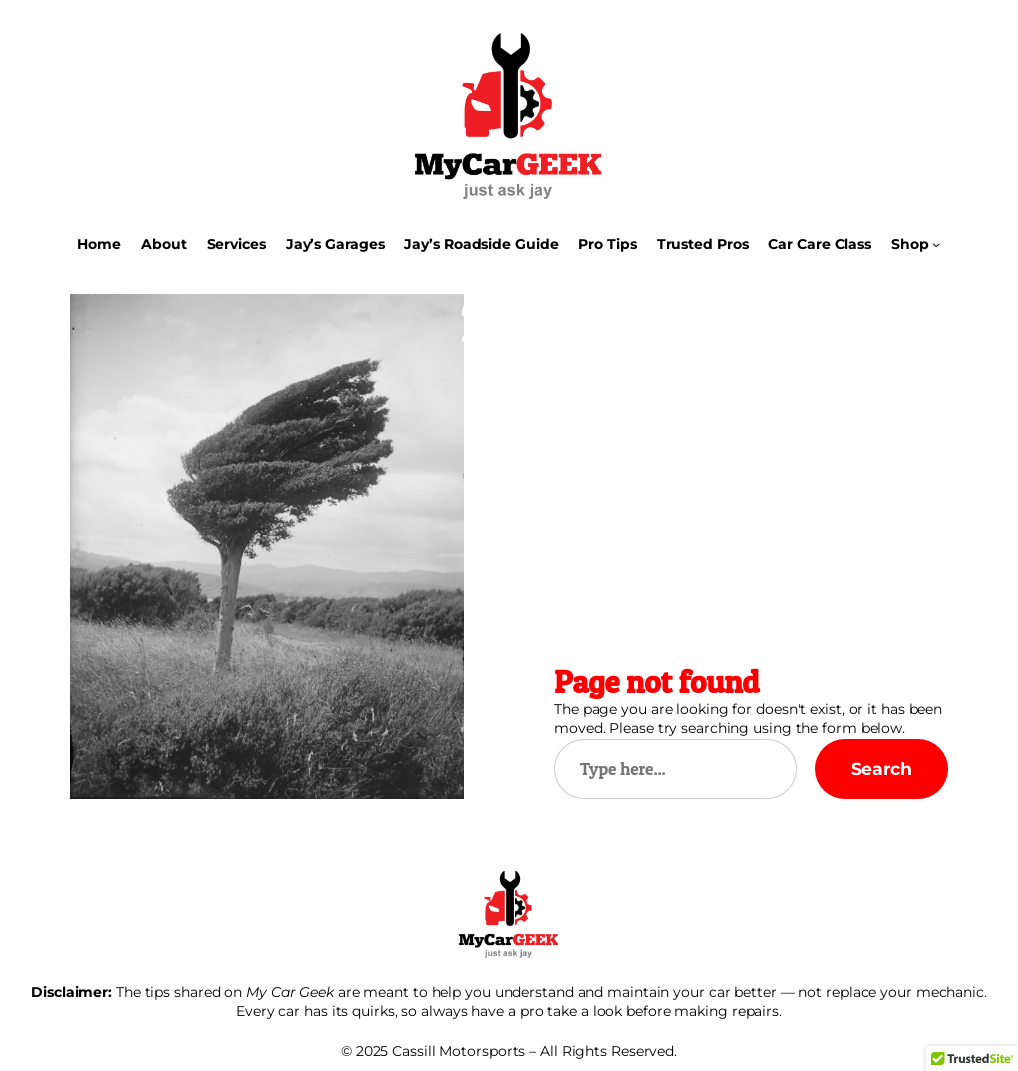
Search (881, 768)
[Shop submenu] (936, 244)
